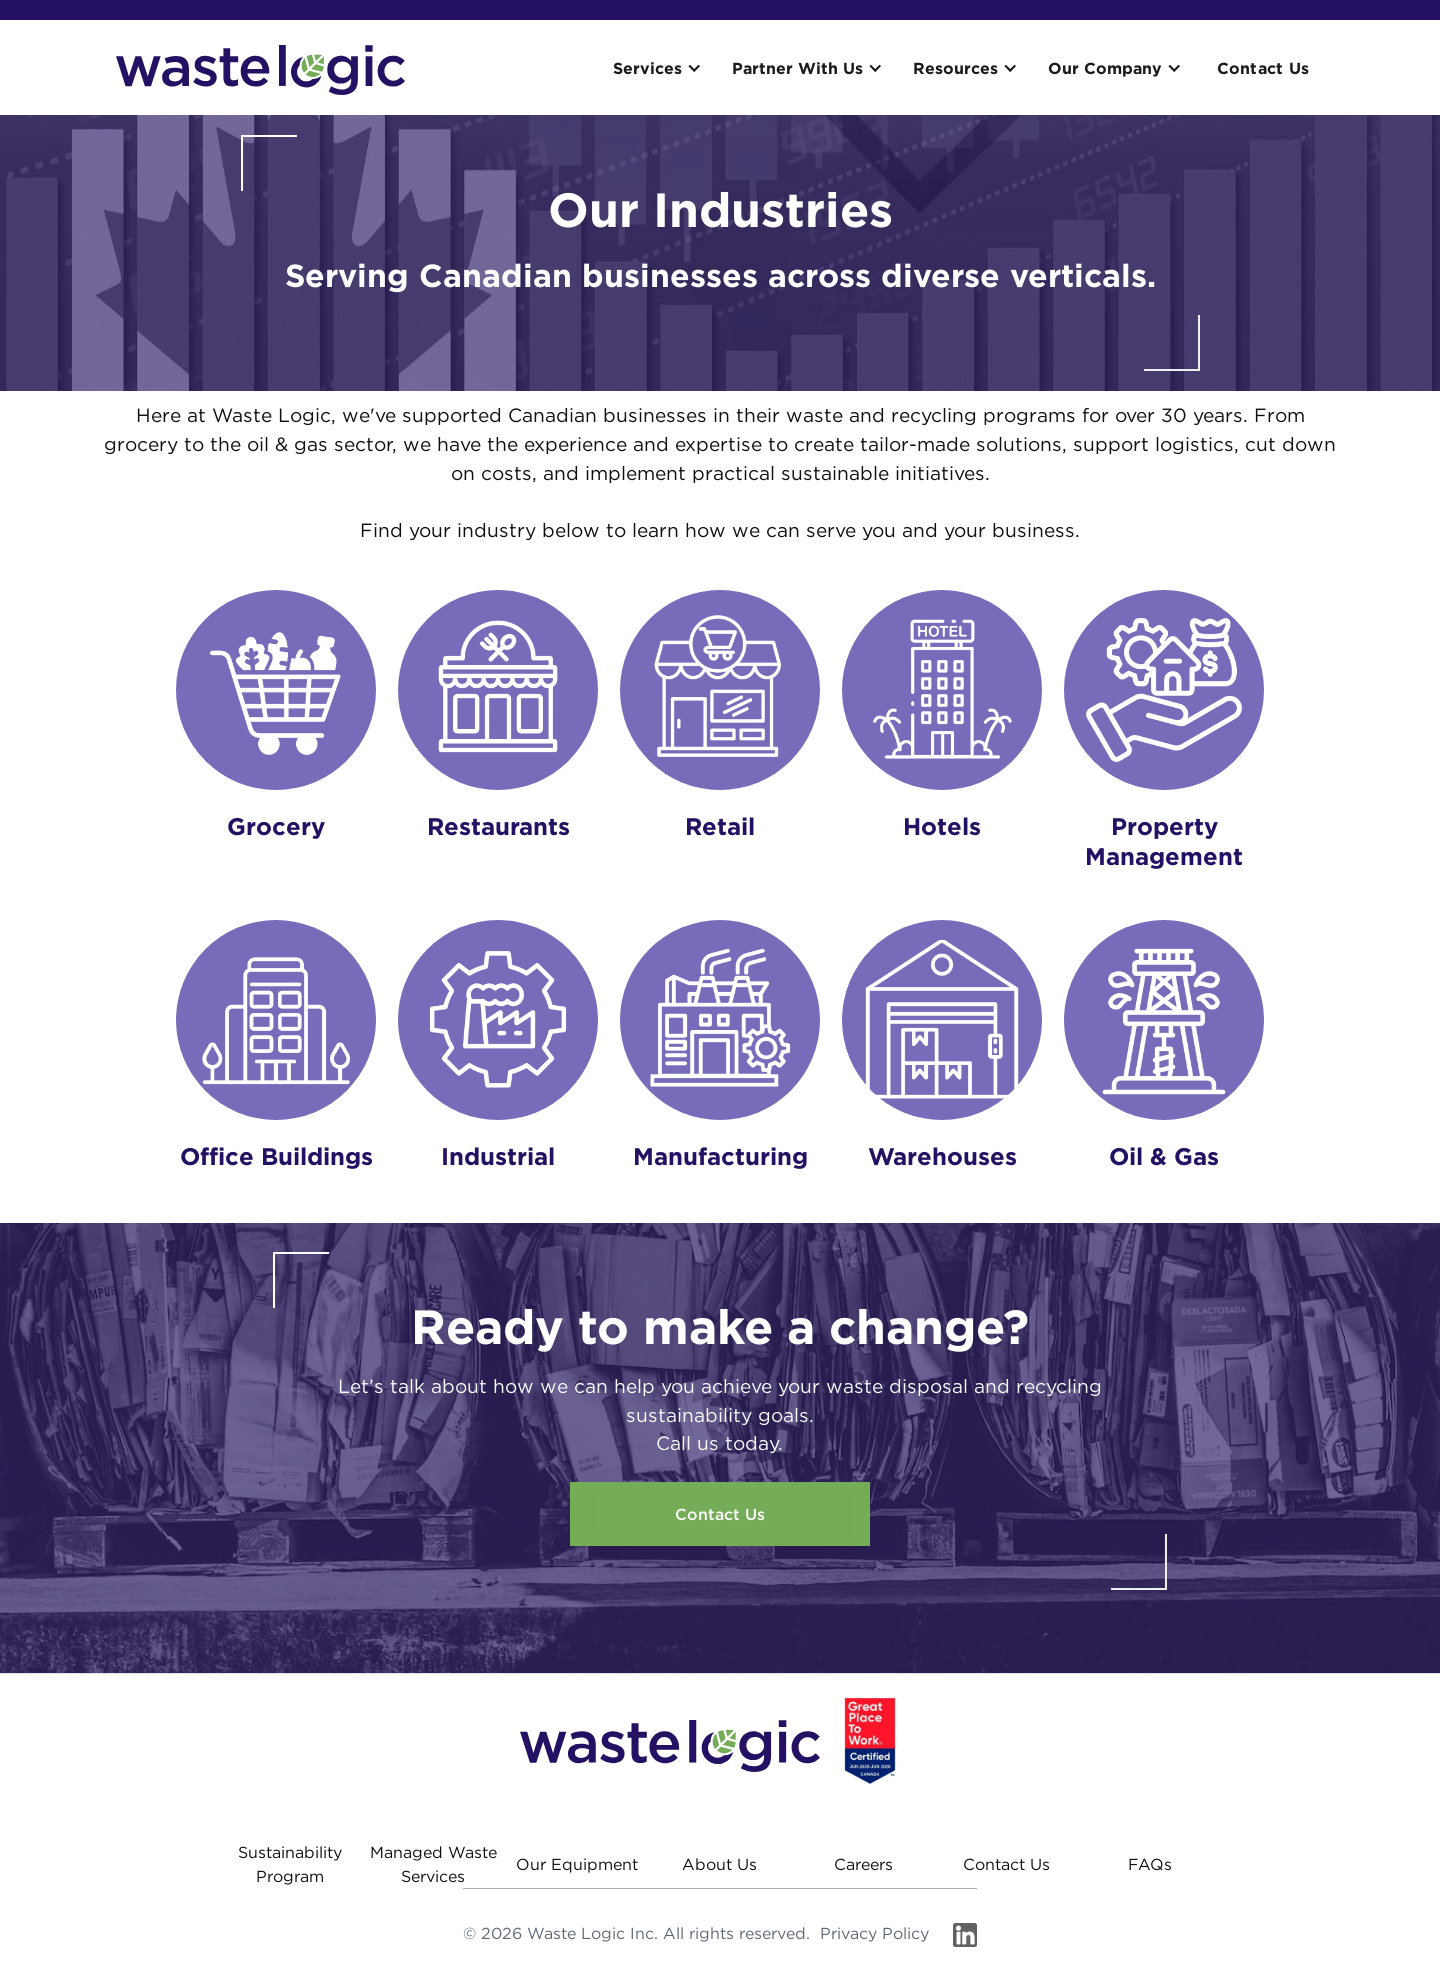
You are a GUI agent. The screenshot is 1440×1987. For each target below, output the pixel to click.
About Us (719, 1864)
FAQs (1150, 1864)
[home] (260, 70)
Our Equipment (577, 1864)
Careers (863, 1864)
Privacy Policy (874, 1933)
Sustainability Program (290, 1864)
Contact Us (1263, 68)
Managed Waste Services (433, 1864)
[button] (662, 68)
